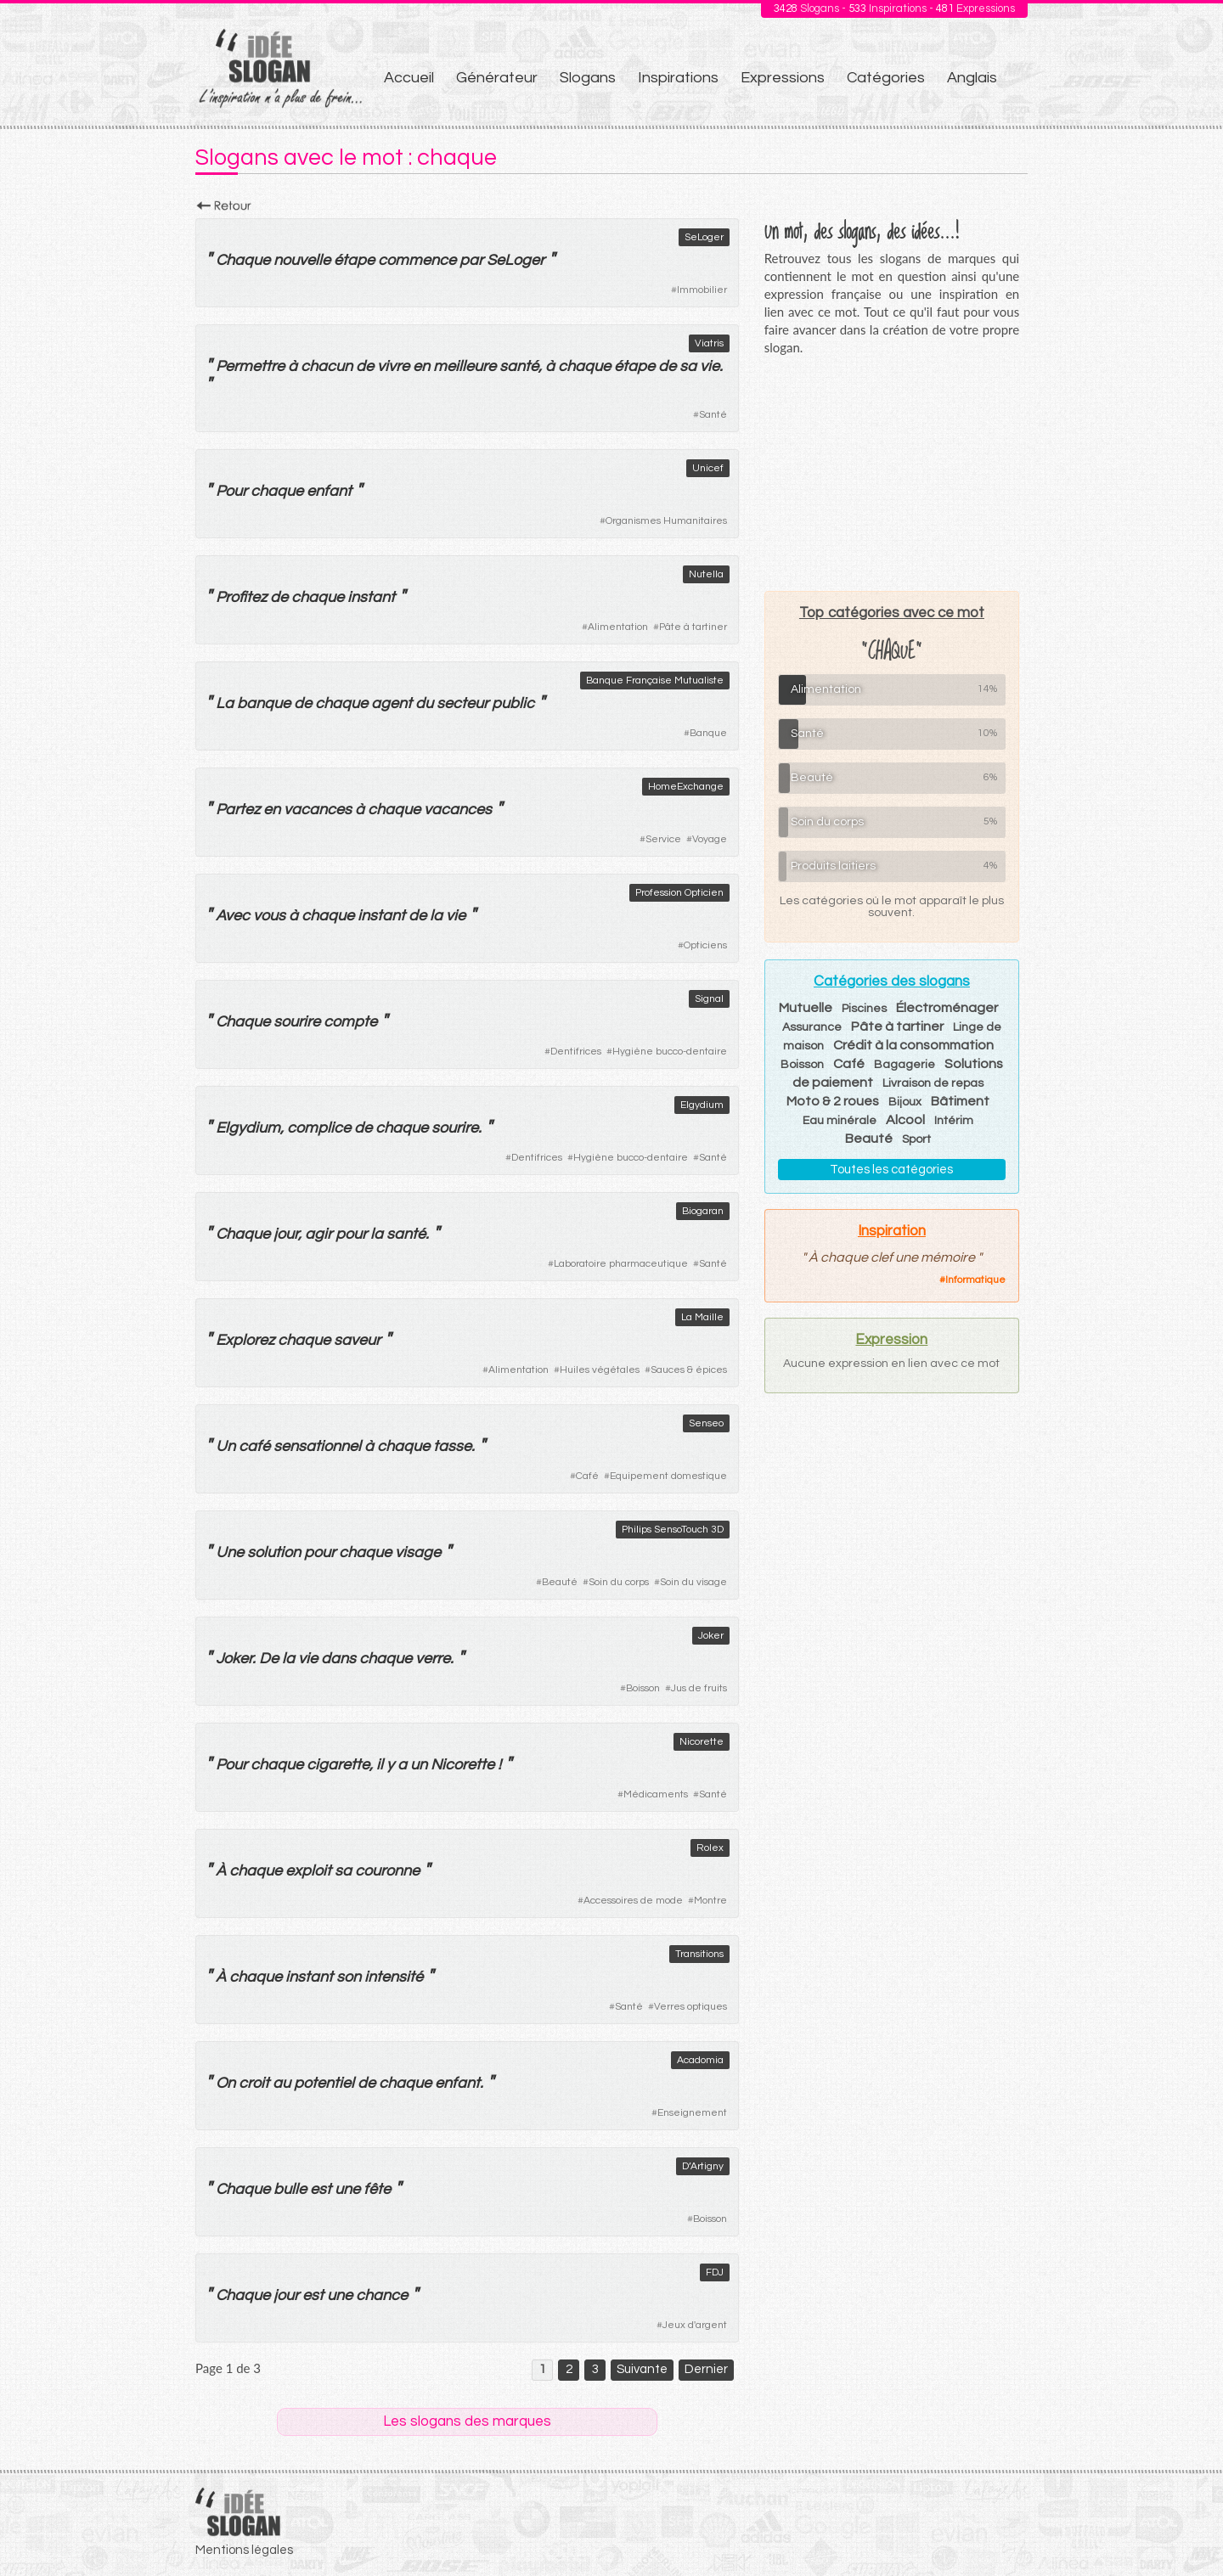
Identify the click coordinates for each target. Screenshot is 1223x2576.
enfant (329, 491)
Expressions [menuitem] (783, 78)
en (421, 366)
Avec (233, 916)
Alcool (905, 1120)
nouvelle (301, 260)
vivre (393, 366)
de (365, 366)
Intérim (953, 1121)
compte (350, 1022)
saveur (357, 1340)
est (320, 2189)
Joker (711, 1635)
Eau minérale (839, 1121)
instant (371, 597)
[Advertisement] (891, 473)
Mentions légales (244, 2550)
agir (318, 1234)
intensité (393, 1977)
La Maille (702, 1317)
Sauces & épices (689, 1369)
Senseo (706, 1423)
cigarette (338, 1765)
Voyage (709, 839)
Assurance (812, 1027)
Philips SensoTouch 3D (673, 1529)
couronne (387, 1871)
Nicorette (701, 1741)
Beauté (560, 1582)
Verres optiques (690, 2006)
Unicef (708, 468)
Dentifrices (575, 1051)
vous (269, 916)
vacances (318, 809)
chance (382, 2295)
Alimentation (618, 627)
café (254, 1446)
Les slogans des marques (467, 2421)
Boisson (643, 1688)
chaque (584, 366)
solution (274, 1552)
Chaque (243, 260)
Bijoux (904, 1102)
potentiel (324, 2083)
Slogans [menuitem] (588, 78)
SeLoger (704, 237)
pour (351, 1234)
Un (225, 1446)
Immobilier (702, 289)
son (348, 1977)
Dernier (706, 2369)
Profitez (241, 597)
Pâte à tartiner (693, 627)
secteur (462, 703)
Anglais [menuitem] (972, 78)
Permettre (250, 366)
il (379, 1765)
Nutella (706, 574)
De (269, 1659)
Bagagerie (904, 1065)
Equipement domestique (668, 1476)
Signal (709, 998)
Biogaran (703, 1211)
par (471, 260)
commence (417, 260)
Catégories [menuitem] (886, 78)
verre (432, 1659)
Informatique (975, 1279)
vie (709, 366)
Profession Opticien (679, 892)
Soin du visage (693, 1582)
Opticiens (705, 945)
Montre (710, 1900)
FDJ (715, 2272)
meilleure (464, 366)
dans (338, 1659)
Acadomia (700, 2060)
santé (518, 366)
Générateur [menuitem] (497, 78)
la (436, 916)
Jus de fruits (699, 1688)
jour (285, 1234)
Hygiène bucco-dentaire (669, 1051)
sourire (296, 1022)
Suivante (642, 2369)
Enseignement (692, 2112)
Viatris (709, 343)
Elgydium (702, 1105)
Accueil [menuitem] (409, 78)
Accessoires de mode (633, 1900)
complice (319, 1128)
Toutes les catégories (891, 1169)
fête (377, 2189)
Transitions (699, 1954)
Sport (916, 1139)
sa (687, 366)
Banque (708, 733)
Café (587, 1476)
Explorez (245, 1340)
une (347, 2189)
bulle (290, 2189)
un (418, 1765)
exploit (308, 1871)
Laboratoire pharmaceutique (621, 1263)
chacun (326, 366)
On (225, 2083)
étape (354, 260)
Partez (238, 809)
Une (230, 1552)
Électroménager (947, 1008)
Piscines (864, 1009)
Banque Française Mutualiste (655, 680)
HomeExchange (686, 786)
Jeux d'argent (694, 2325)
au (281, 2083)
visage (418, 1552)
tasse (452, 1446)
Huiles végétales (600, 1369)
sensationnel (317, 1446)
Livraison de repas (932, 1083)
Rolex (710, 1847)
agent (391, 703)
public (513, 703)
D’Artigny (703, 2166)
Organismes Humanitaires (666, 520)
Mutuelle (805, 1008)
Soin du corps (619, 1582)
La (225, 703)
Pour (231, 491)
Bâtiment (960, 1101)
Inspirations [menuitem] (678, 78)
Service (663, 839)
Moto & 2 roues (832, 1101)
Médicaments (655, 1794)
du (424, 703)
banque (263, 703)
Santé (713, 414)
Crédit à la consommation (913, 1045)
